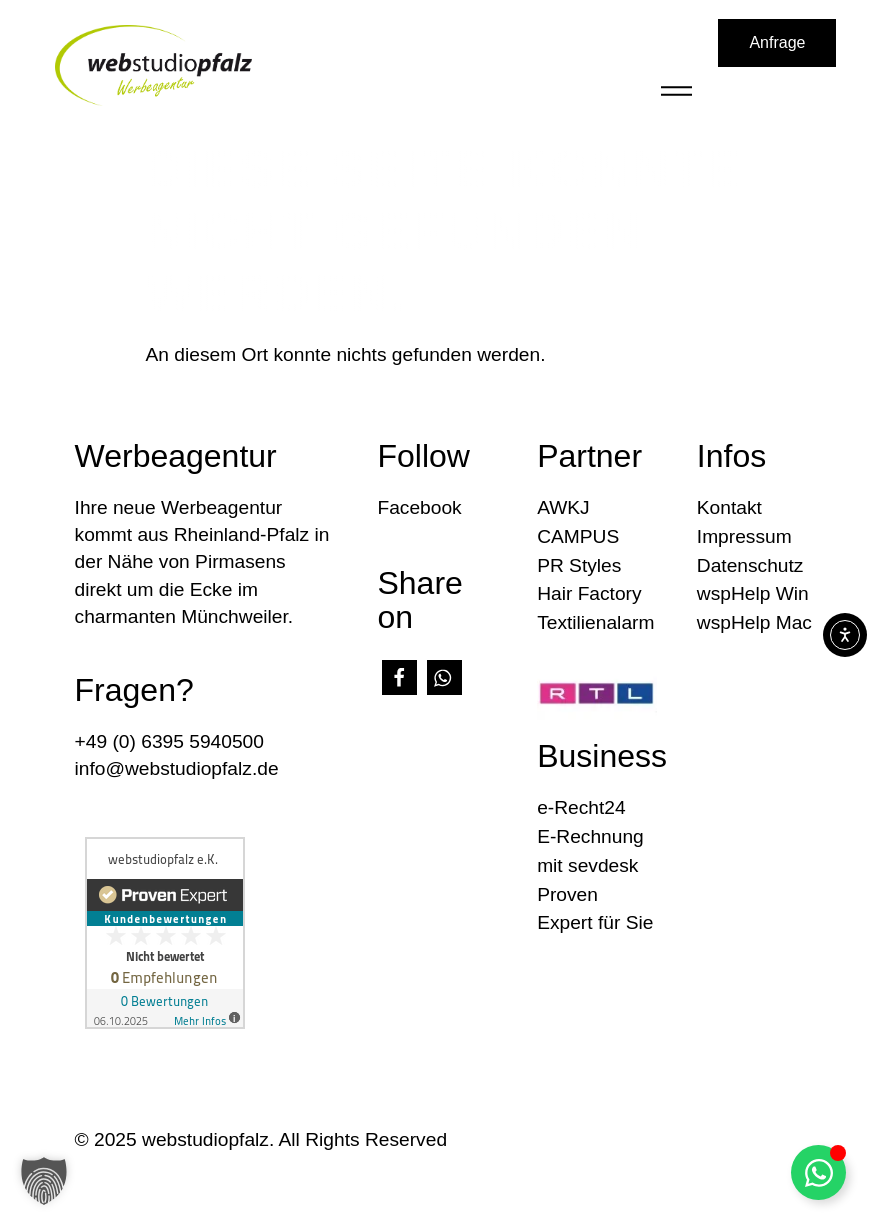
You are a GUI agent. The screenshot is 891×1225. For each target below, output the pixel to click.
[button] (399, 677)
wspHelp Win (753, 593)
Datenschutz (750, 565)
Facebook (419, 507)
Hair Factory (589, 593)
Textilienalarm (595, 622)
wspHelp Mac (754, 622)
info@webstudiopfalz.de (177, 768)
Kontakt (729, 507)
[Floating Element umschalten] (818, 1172)
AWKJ (563, 507)
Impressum (744, 536)
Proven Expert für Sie (595, 909)
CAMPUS (578, 536)
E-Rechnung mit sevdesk (590, 851)
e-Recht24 (581, 807)
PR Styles (579, 565)
